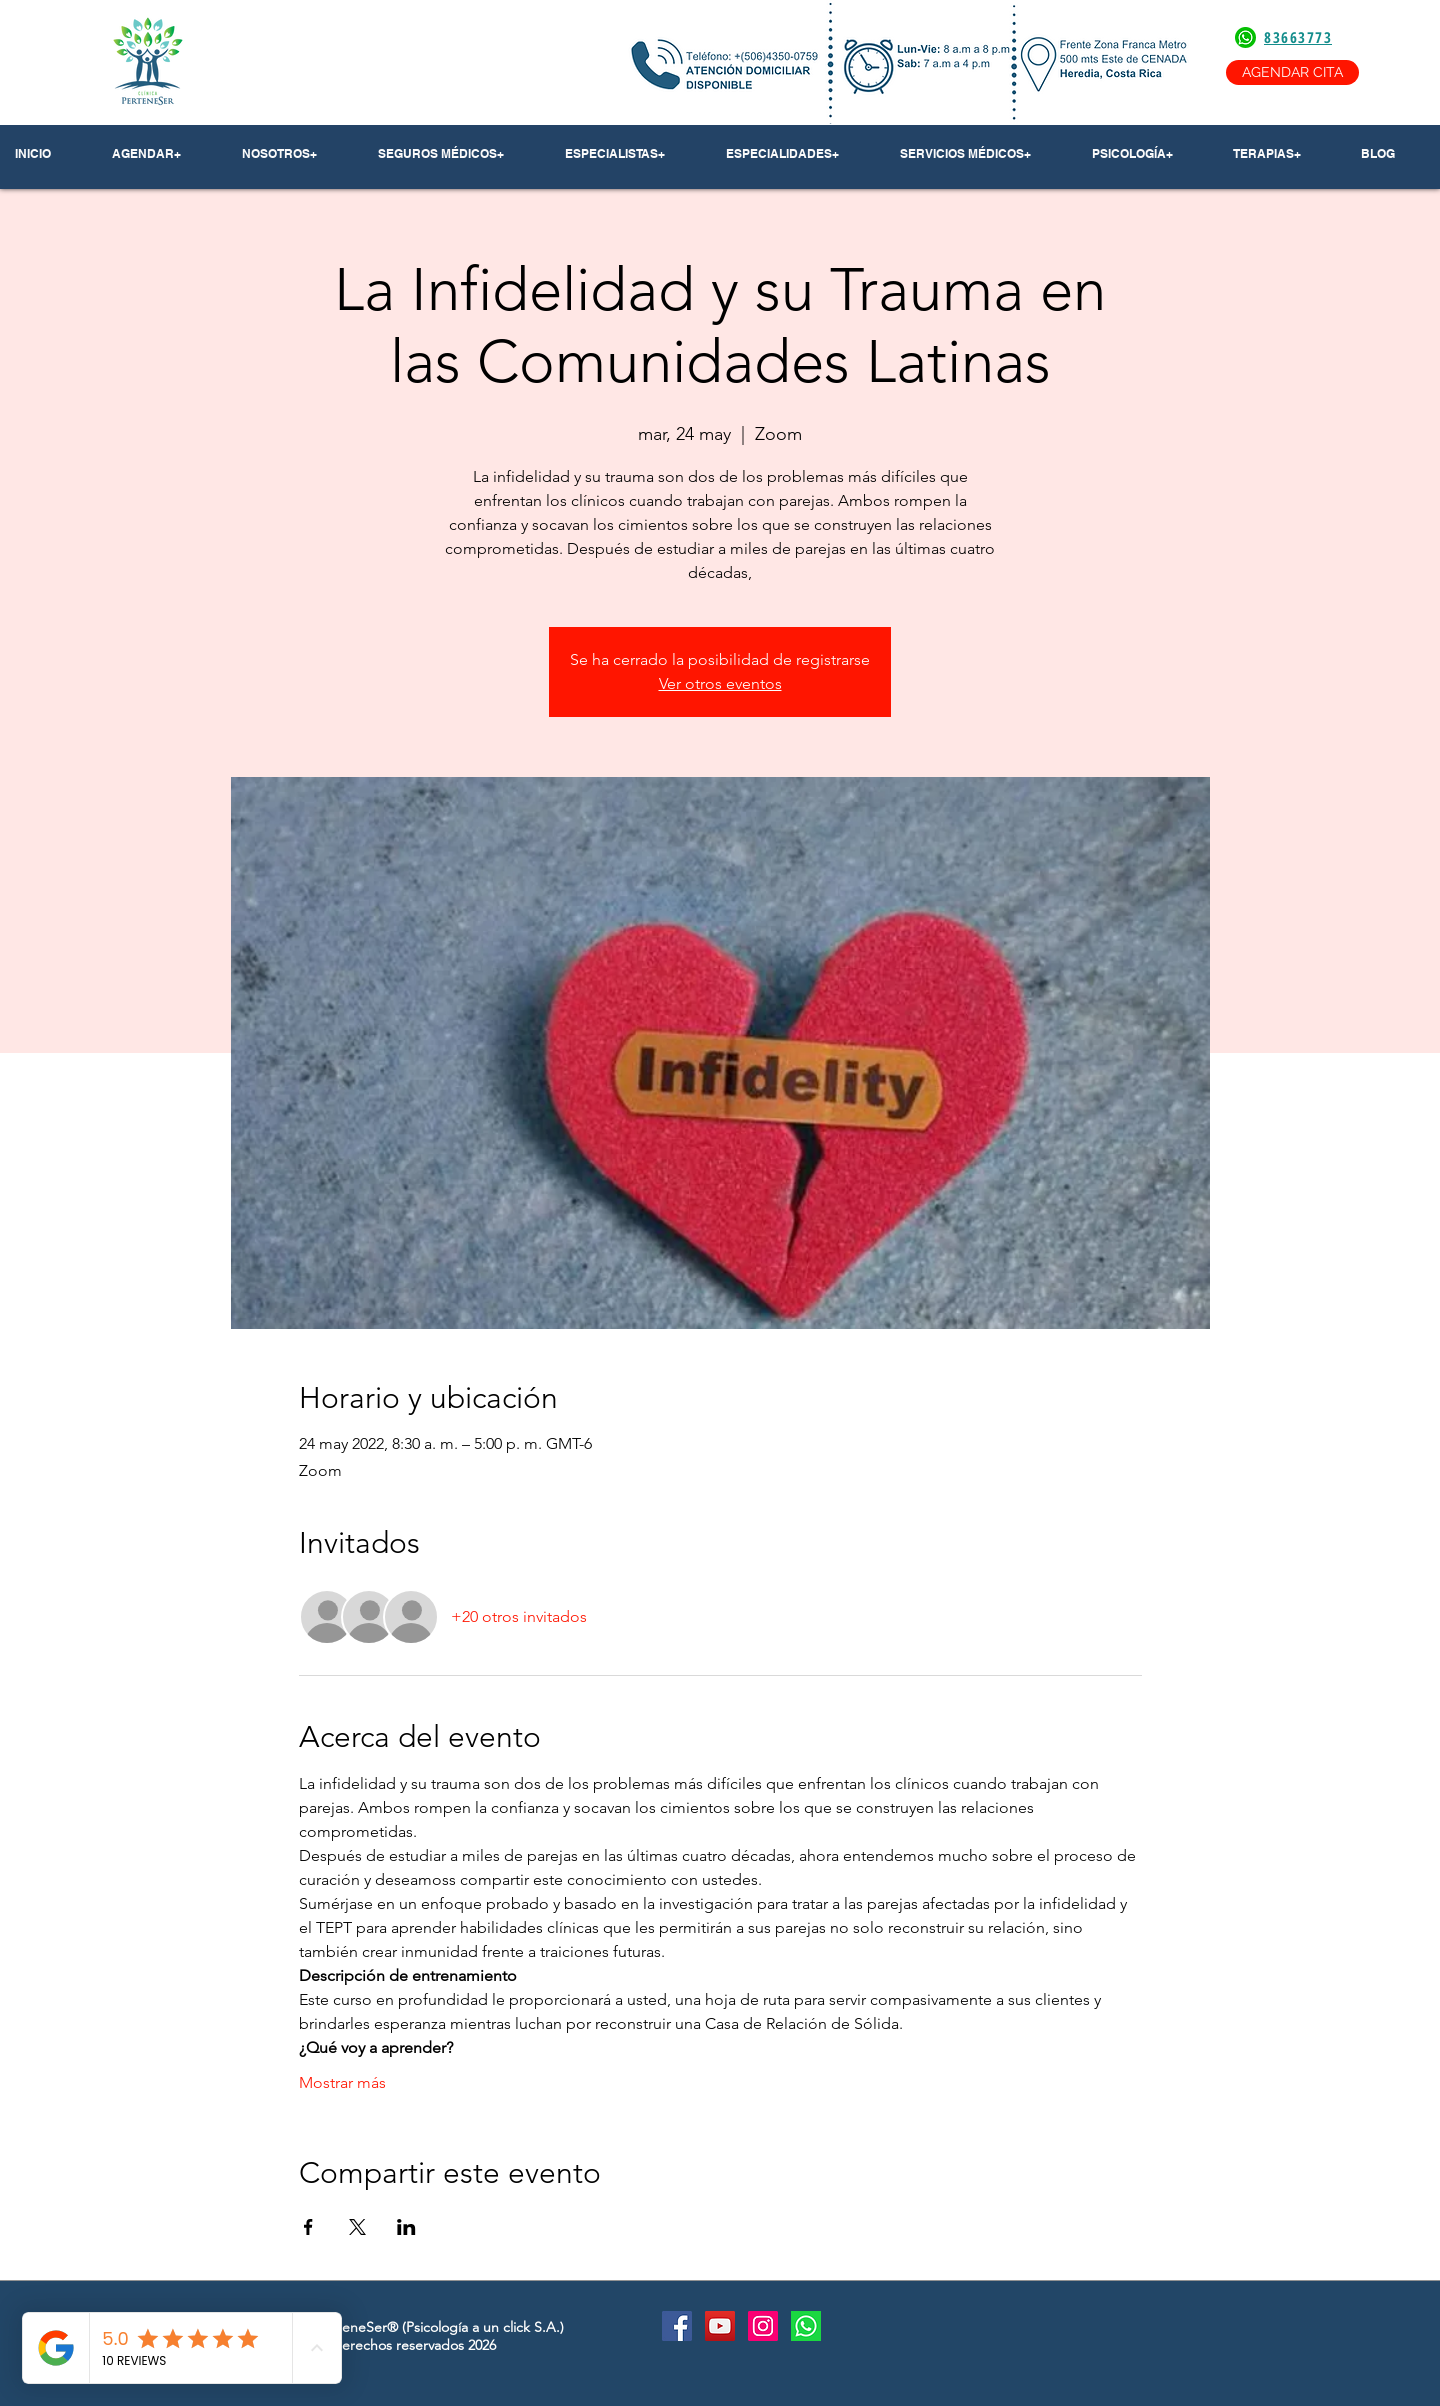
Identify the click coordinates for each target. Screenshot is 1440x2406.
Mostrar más (342, 2082)
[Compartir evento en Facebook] (308, 2227)
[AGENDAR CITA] (1292, 72)
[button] (295, 154)
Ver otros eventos (720, 683)
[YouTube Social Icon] (720, 2326)
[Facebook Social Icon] (677, 2326)
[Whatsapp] (806, 2326)
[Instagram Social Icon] (763, 2326)
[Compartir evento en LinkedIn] (406, 2227)
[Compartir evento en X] (357, 2227)
